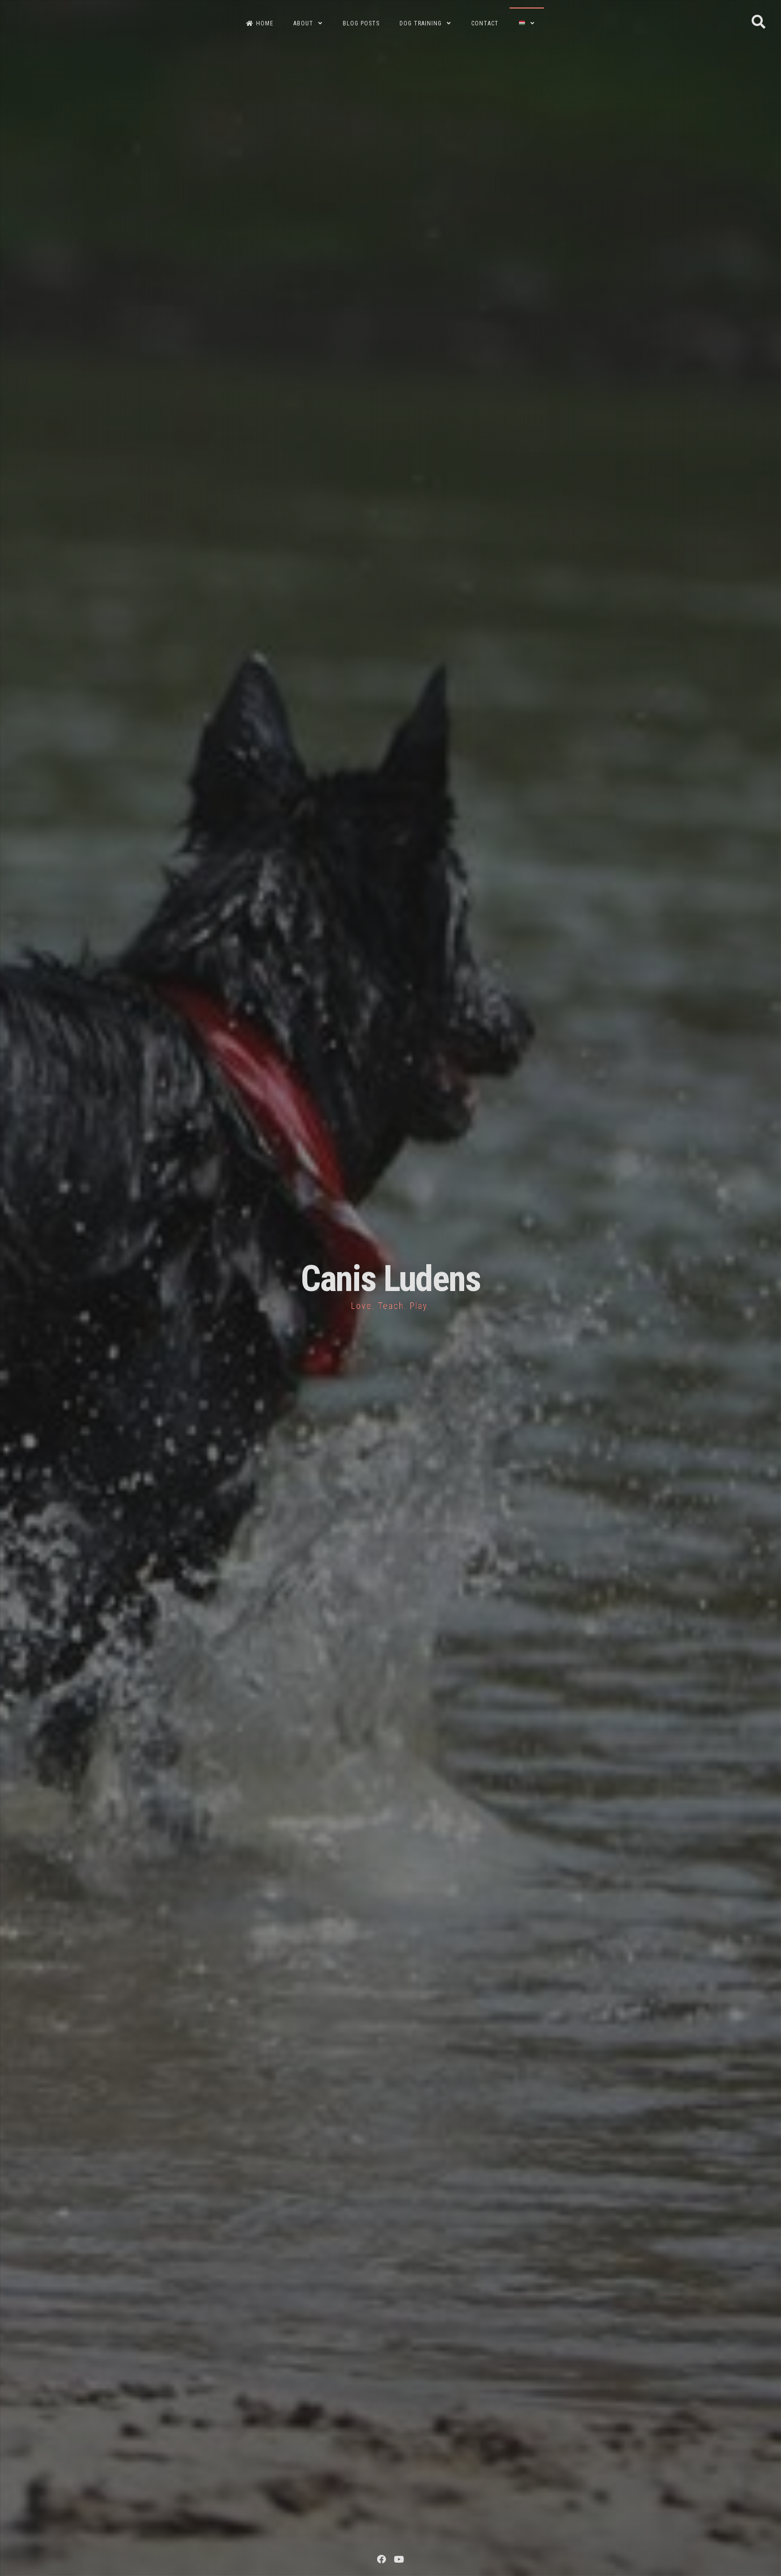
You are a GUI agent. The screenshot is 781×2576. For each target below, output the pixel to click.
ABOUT (303, 23)
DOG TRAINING (420, 23)
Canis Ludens (391, 1279)
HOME (259, 23)
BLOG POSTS (361, 23)
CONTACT (485, 23)
